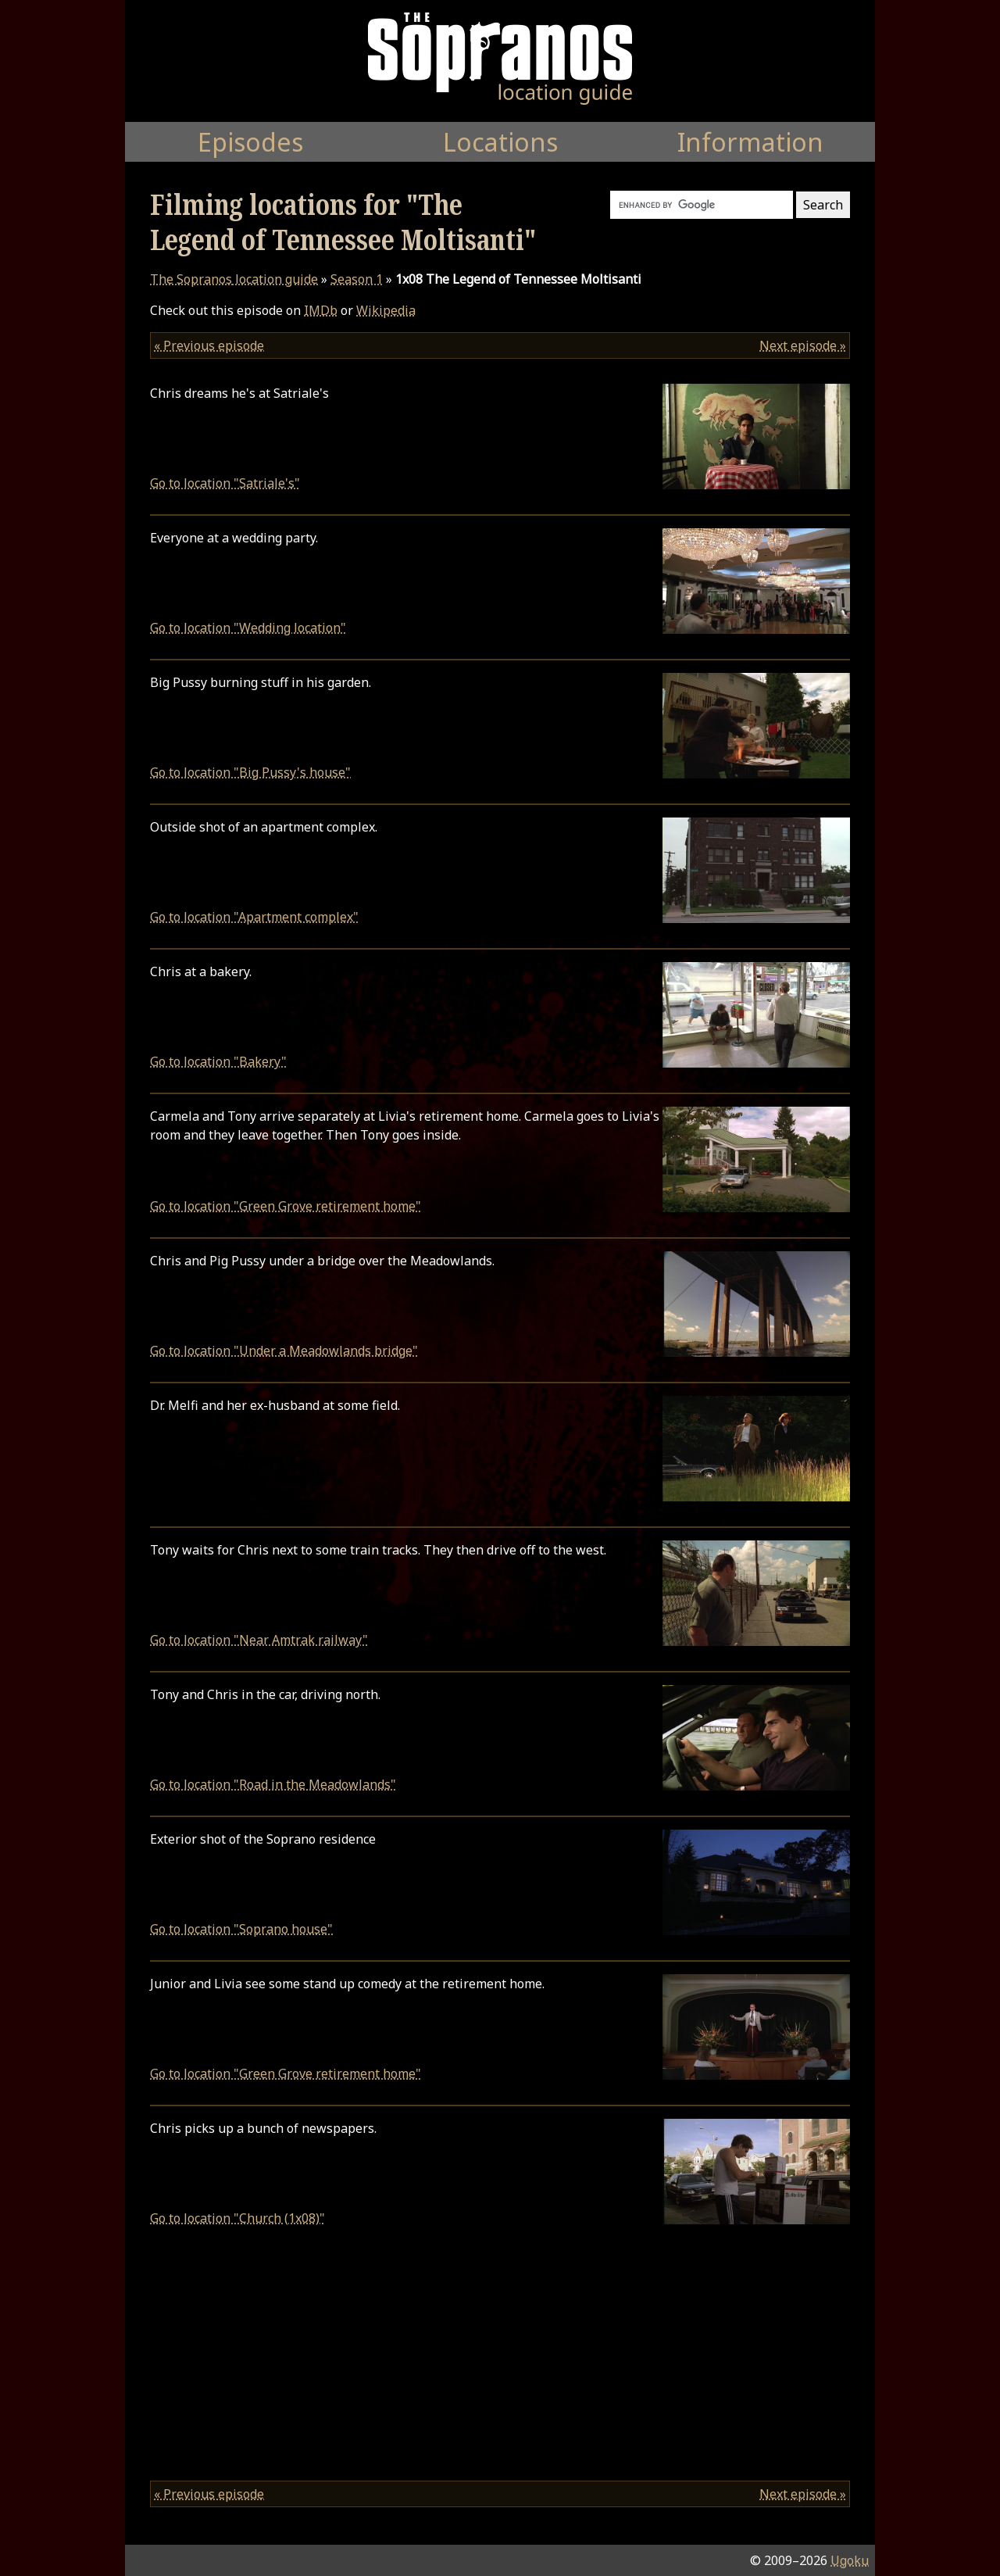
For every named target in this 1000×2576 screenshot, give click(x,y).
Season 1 (356, 279)
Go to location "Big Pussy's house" (250, 772)
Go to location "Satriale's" (225, 483)
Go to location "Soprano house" (241, 1929)
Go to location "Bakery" (218, 1061)
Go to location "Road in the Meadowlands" (273, 1784)
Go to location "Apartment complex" (254, 917)
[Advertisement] (500, 2358)
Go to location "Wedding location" (248, 627)
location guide (234, 279)
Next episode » (802, 345)
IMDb (321, 310)
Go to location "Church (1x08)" (237, 2218)
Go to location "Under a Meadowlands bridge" (284, 1350)
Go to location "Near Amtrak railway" (259, 1639)
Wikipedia (386, 310)
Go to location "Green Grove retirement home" (285, 1206)
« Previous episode (209, 345)
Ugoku (849, 2560)
